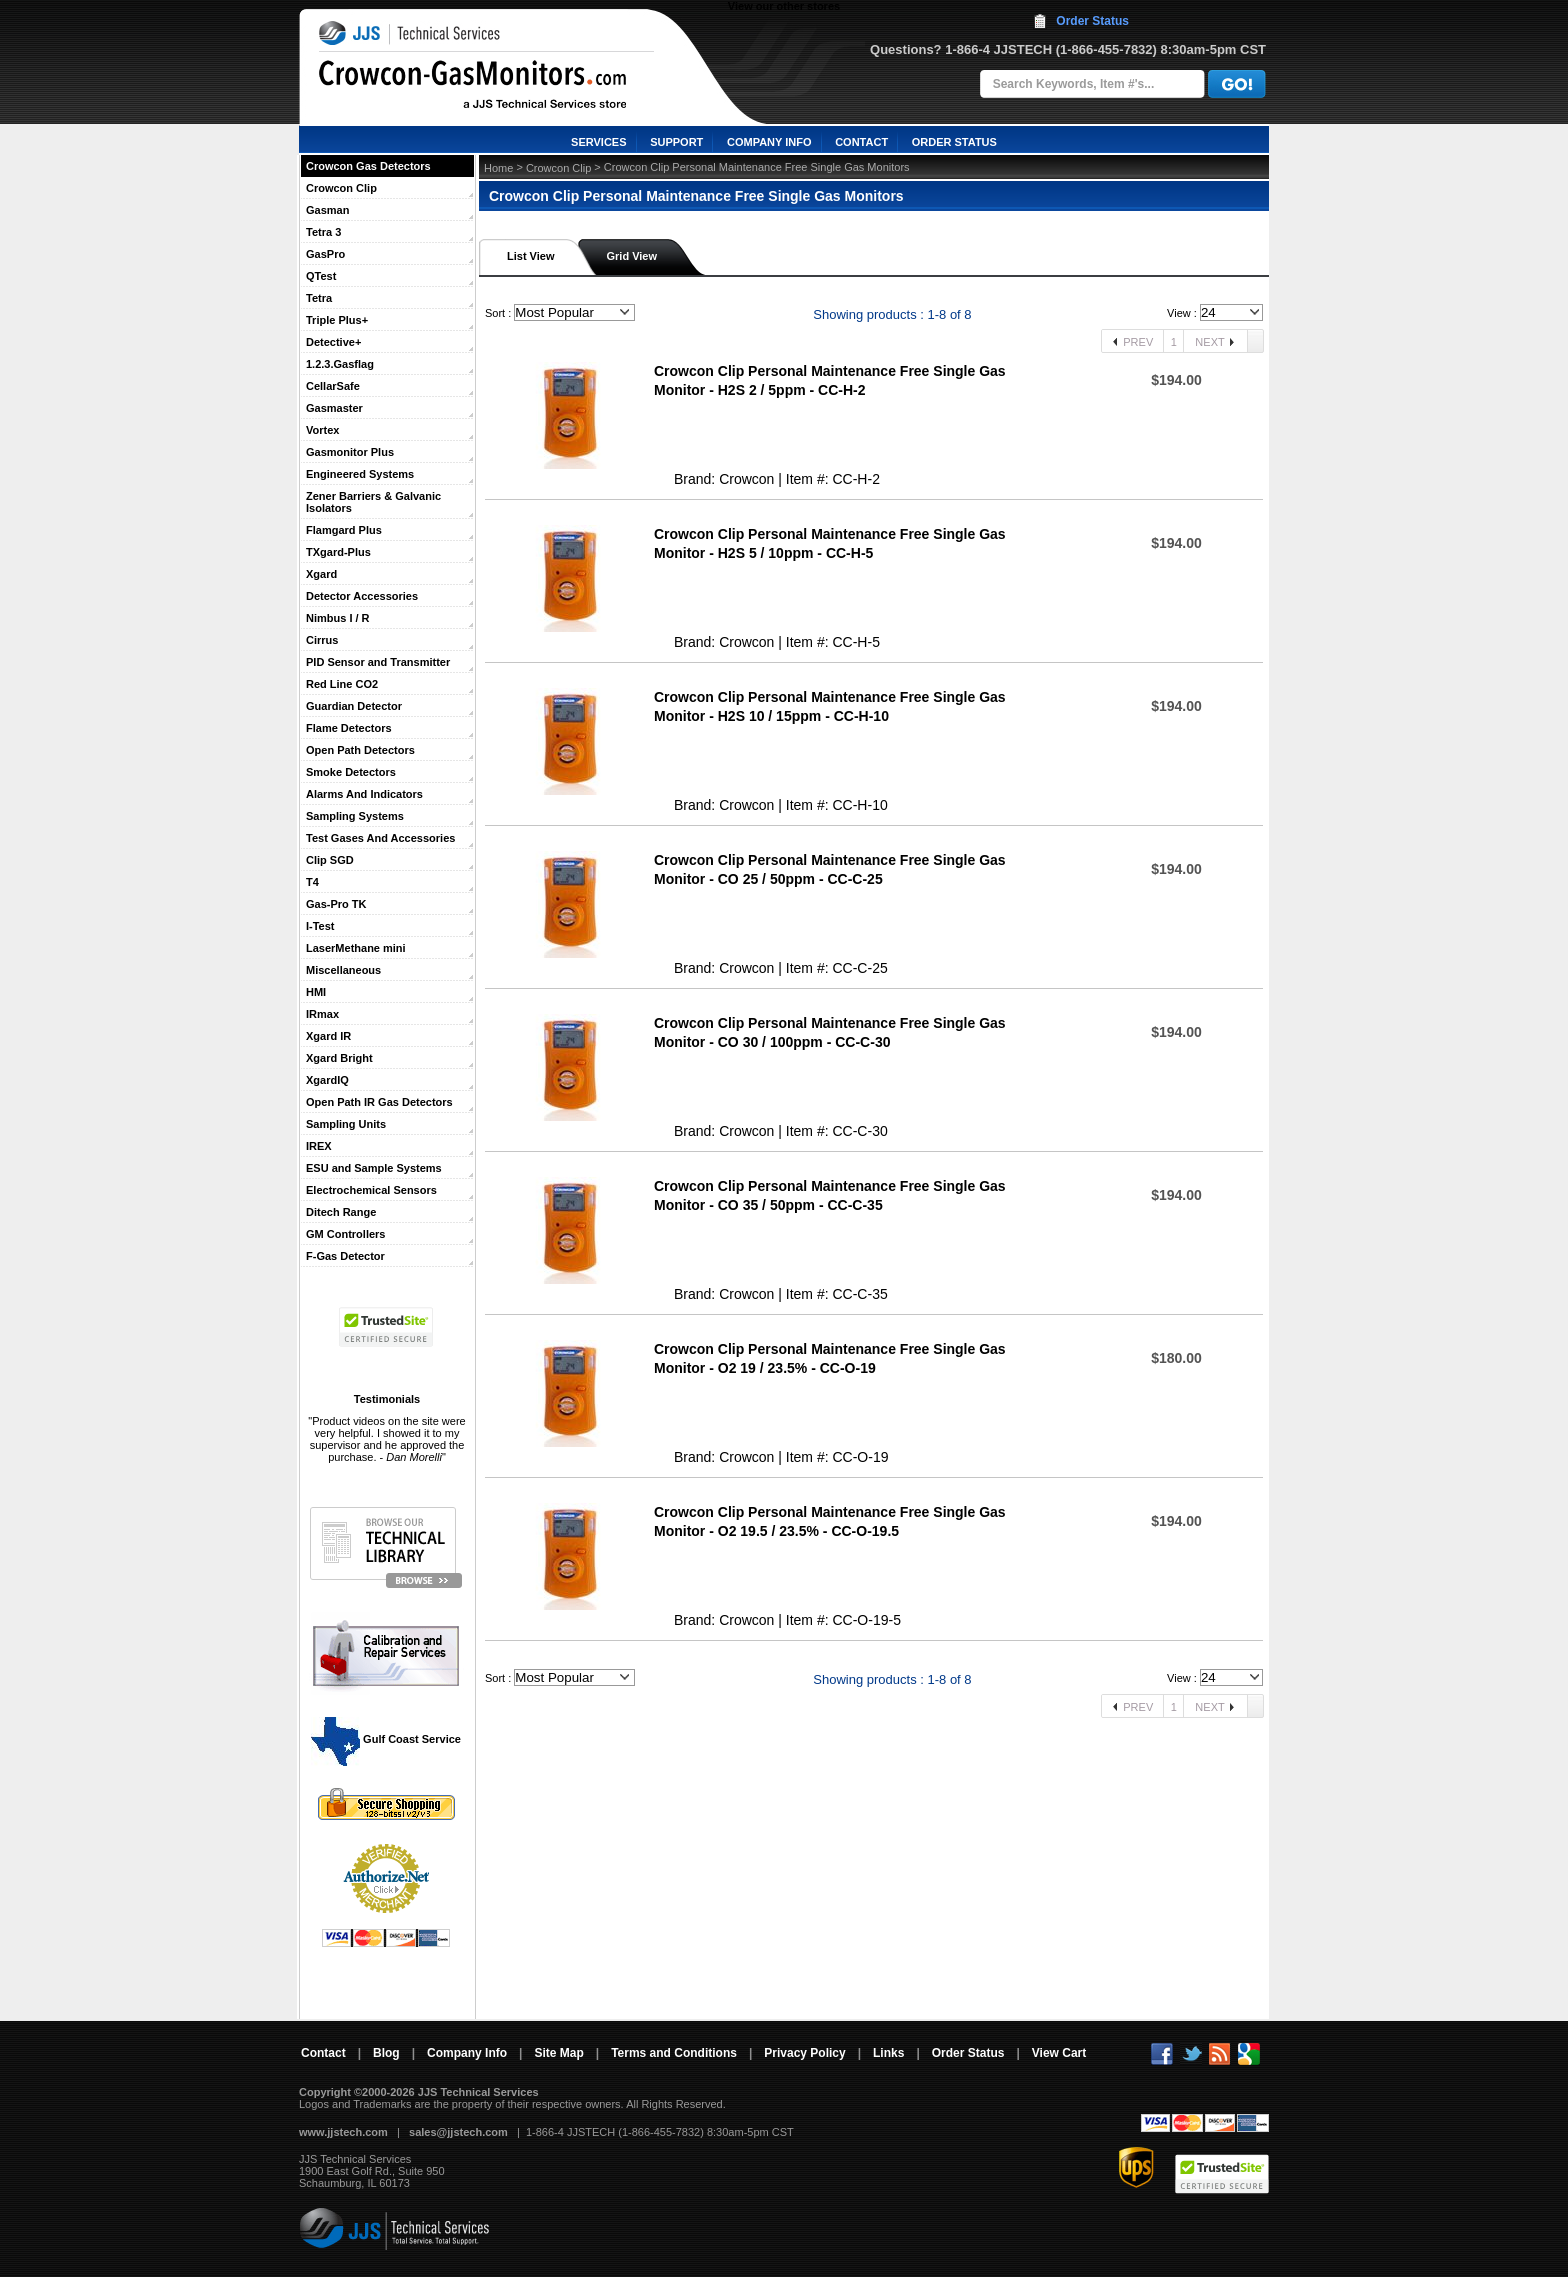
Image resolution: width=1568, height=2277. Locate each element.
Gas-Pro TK (336, 904)
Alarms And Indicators (364, 794)
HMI (316, 992)
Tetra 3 (323, 232)
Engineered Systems (360, 474)
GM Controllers (345, 1234)
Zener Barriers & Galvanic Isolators (373, 502)
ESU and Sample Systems (374, 1168)
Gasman (327, 210)
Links (888, 2053)
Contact (323, 2053)
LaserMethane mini (356, 948)
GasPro (325, 254)
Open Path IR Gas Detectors (379, 1102)
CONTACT (861, 142)
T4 (312, 882)
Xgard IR (328, 1036)
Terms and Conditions (674, 2053)
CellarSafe (333, 386)
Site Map (558, 2053)
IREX (319, 1146)
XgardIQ (327, 1080)
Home (498, 168)
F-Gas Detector (345, 1256)
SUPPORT (676, 142)
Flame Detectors (349, 728)
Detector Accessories (362, 596)
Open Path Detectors (360, 750)
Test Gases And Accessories (380, 838)
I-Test (320, 926)
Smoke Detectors (351, 772)
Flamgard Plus (344, 530)
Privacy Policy (804, 2053)
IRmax (322, 1014)
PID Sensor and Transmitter (378, 662)
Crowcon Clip (341, 188)
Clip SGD (330, 860)
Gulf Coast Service (387, 1739)
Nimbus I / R (338, 618)
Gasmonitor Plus (350, 452)
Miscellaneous (343, 970)
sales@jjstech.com (458, 2132)
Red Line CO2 (342, 684)
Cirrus (322, 640)
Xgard (321, 574)
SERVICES (598, 142)
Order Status (1092, 21)
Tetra (319, 298)
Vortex (322, 430)
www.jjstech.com (343, 2132)
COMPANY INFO (769, 142)
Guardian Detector (354, 706)
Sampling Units (346, 1124)
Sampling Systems (355, 816)
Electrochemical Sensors (371, 1190)
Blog (386, 2053)
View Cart (1059, 2053)
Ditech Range (341, 1212)
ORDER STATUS (954, 142)
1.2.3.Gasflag (340, 364)
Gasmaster (334, 408)
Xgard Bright (339, 1058)
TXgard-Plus (338, 552)
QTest (321, 276)
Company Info (467, 2053)
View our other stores (784, 6)
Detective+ (333, 342)
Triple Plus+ (337, 320)
